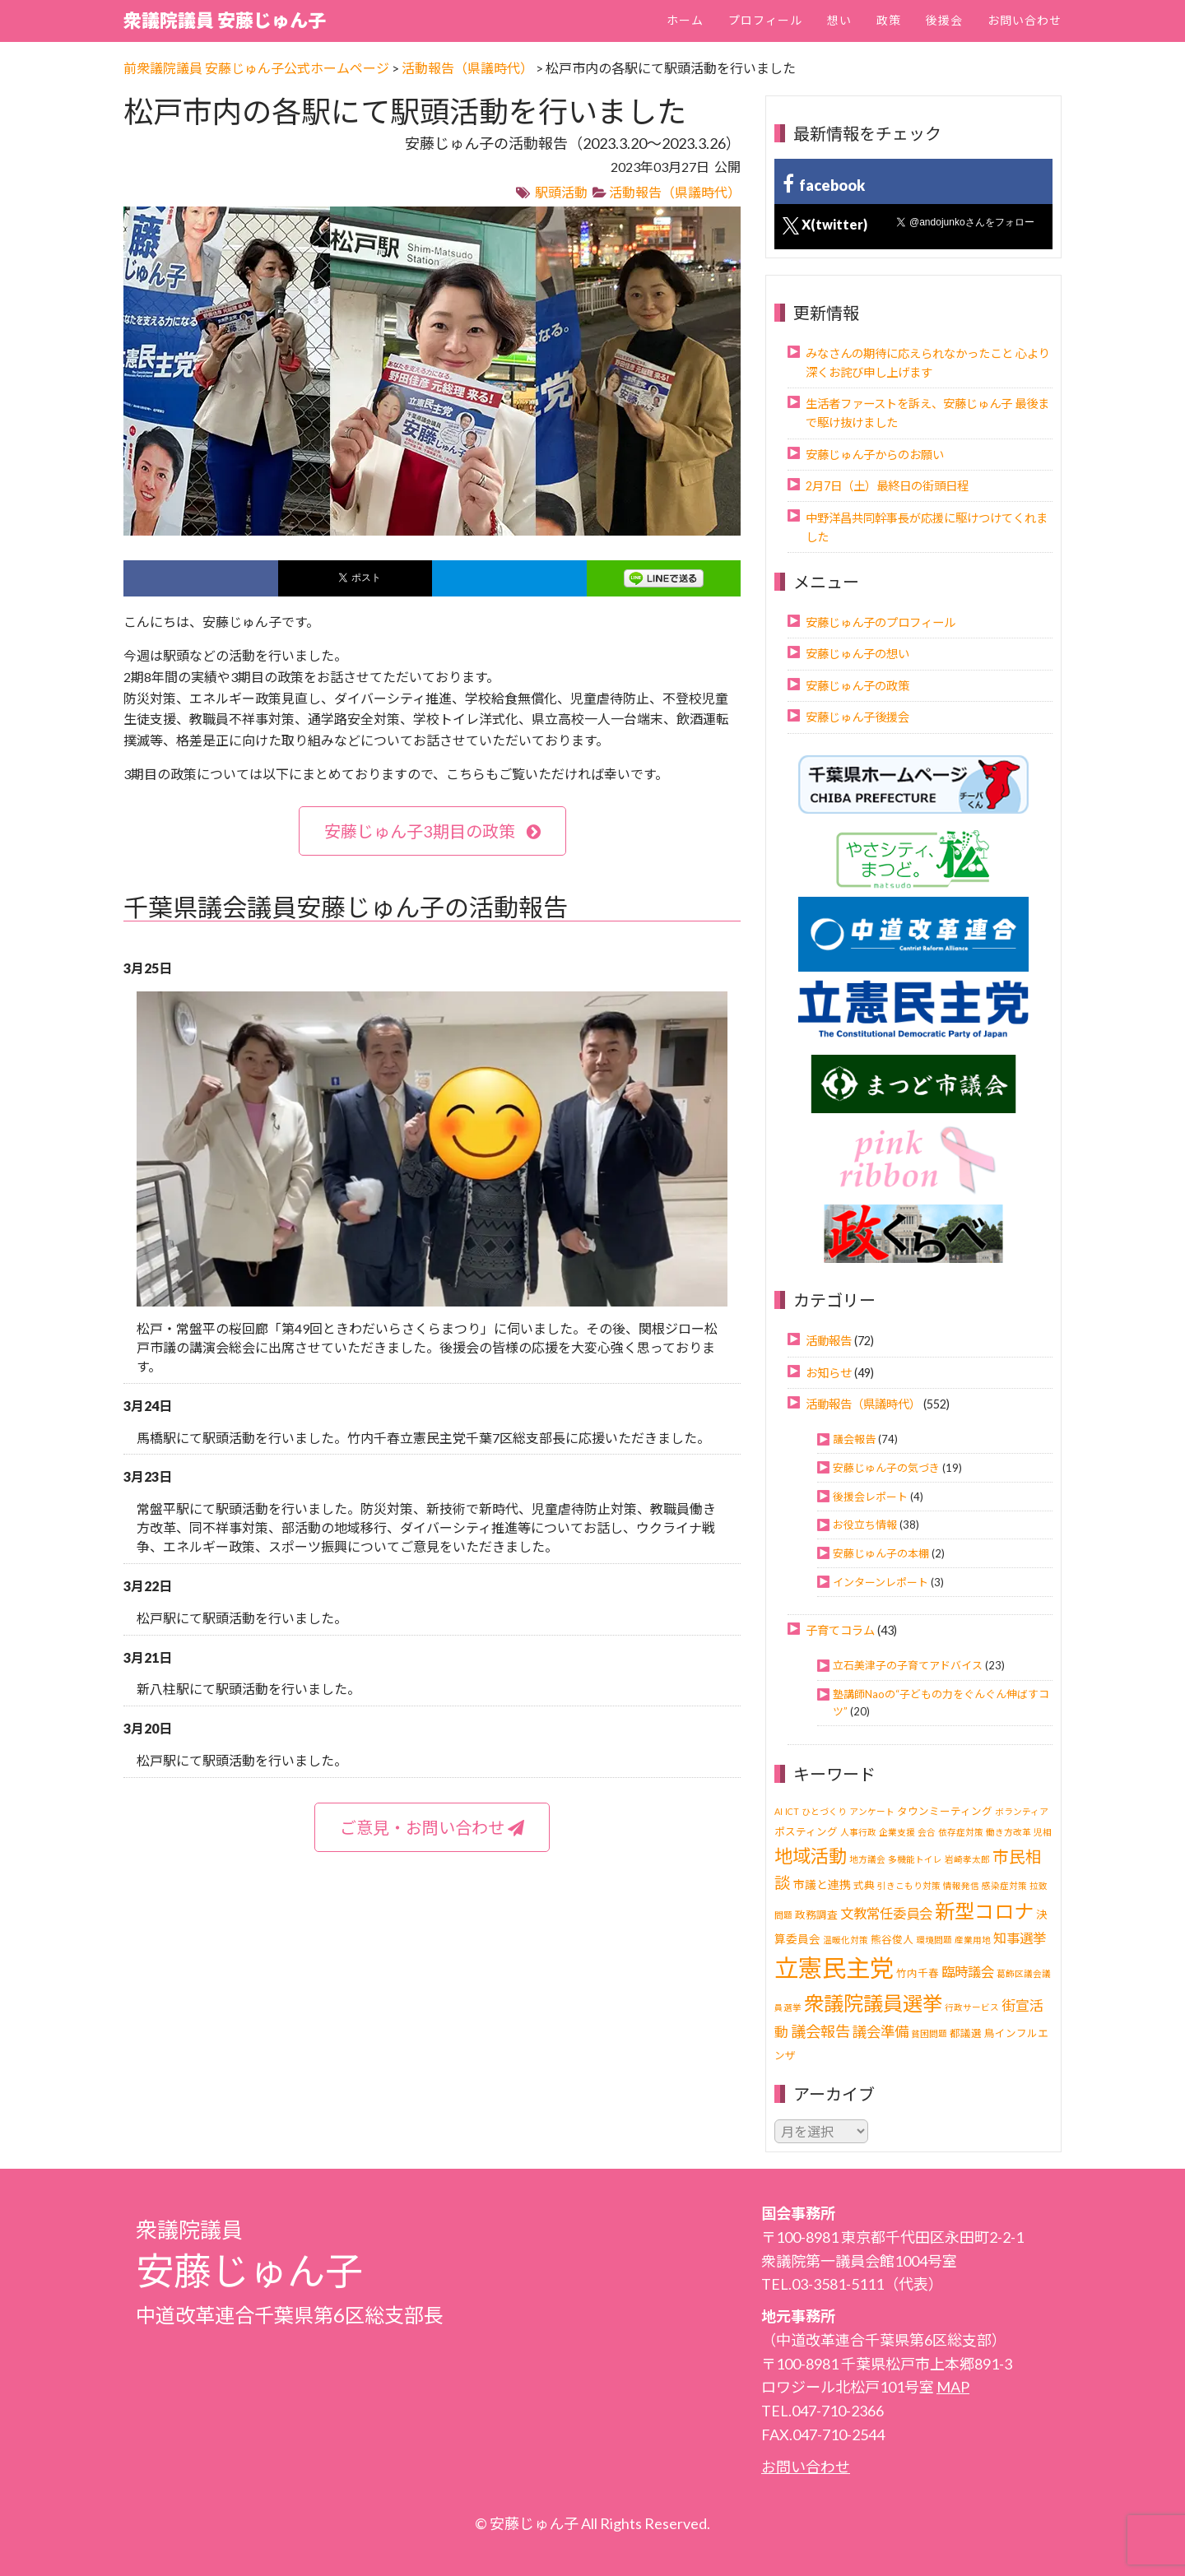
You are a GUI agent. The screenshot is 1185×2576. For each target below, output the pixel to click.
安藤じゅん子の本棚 (881, 1553)
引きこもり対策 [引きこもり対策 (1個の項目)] (909, 1885)
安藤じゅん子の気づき (886, 1467)
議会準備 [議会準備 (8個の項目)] (880, 2031)
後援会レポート (870, 1496)
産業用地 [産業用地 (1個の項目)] (973, 1939)
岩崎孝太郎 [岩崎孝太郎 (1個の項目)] (967, 1859)
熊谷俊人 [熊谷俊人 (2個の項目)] (892, 1939)
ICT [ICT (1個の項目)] (792, 1811)
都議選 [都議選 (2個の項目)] (966, 2033)
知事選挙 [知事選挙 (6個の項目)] (1019, 1938)
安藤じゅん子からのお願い (875, 455)
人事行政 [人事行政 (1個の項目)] (858, 1831)
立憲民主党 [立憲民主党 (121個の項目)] (834, 1967)
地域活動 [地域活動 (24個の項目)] (810, 1856)
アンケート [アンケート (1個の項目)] (872, 1811)
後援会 (944, 20)
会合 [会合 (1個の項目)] (927, 1831)
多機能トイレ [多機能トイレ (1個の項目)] (915, 1859)
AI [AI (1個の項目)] (778, 1811)
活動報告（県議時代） (675, 192)
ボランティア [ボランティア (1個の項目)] (1021, 1811)
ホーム (685, 20)
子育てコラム (840, 1630)
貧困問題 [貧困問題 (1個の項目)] (929, 2033)
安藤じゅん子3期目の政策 (432, 831)
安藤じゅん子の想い (857, 654)
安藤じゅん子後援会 (857, 717)
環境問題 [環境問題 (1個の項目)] (934, 1939)
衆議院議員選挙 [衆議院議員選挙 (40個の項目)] (873, 2003)
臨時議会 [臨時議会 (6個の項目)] (967, 1972)
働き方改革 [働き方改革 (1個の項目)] (1008, 1831)
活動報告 (829, 1341)
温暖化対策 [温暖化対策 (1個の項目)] (845, 1939)
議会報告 (854, 1439)
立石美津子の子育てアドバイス (908, 1665)
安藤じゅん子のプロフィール (880, 622)
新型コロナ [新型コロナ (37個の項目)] (984, 1911)
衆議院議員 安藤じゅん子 (224, 20)
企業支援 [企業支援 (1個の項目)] (897, 1831)
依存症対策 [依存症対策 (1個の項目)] (960, 1831)
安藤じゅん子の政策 (857, 686)
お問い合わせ (1025, 20)
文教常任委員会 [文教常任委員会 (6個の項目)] (886, 1913)
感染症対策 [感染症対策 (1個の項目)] (1004, 1885)
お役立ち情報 (865, 1524)
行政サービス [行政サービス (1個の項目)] (972, 2007)
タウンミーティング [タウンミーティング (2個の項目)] (944, 1811)
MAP (952, 2387)
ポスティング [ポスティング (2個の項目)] (806, 1832)
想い (839, 20)
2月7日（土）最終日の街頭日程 (887, 486)
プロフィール (765, 20)
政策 (888, 20)
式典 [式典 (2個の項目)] (864, 1885)
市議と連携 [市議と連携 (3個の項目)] (822, 1884)
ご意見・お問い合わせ (432, 1827)
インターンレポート (880, 1582)
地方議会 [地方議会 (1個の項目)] (867, 1859)
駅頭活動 (561, 192)
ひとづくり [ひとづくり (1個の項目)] (824, 1811)
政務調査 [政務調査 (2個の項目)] (816, 1915)
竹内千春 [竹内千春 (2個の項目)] (917, 1973)
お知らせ (829, 1373)
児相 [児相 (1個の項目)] (1043, 1831)
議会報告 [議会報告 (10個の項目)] (820, 2031)
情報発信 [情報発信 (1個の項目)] (961, 1885)
